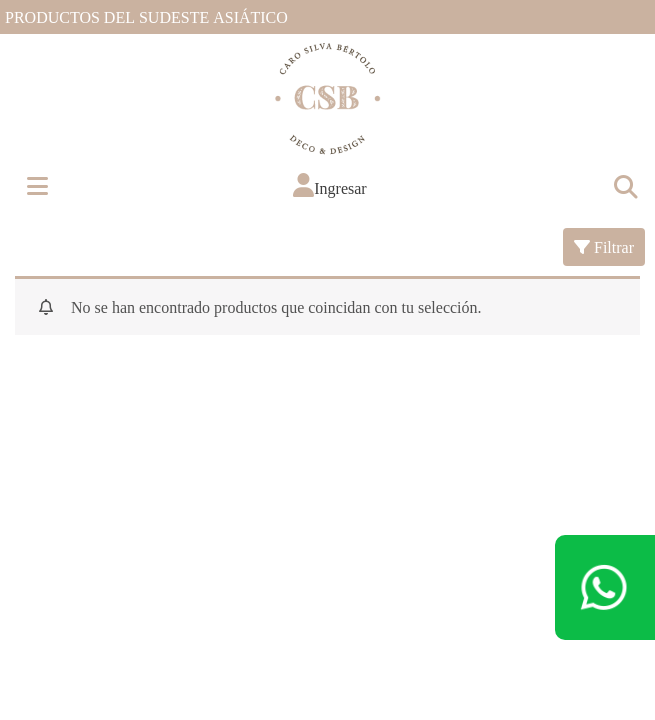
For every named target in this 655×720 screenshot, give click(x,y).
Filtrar (604, 246)
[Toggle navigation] (625, 186)
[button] (329, 185)
